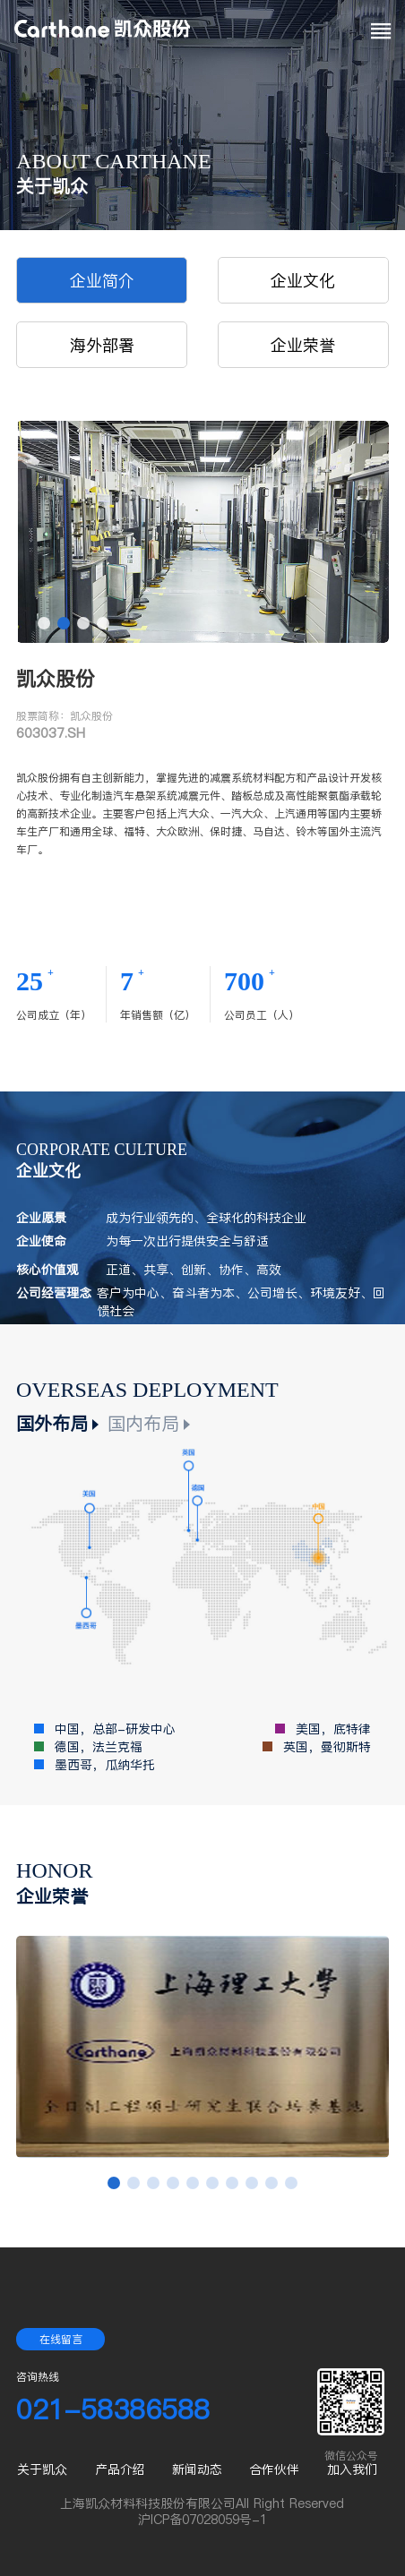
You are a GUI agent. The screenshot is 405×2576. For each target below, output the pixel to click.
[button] (44, 623)
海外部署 (102, 345)
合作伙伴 (274, 2469)
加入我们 (352, 2469)
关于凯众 (42, 2469)
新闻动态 (197, 2469)
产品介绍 (120, 2469)
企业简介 (102, 281)
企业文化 (303, 281)
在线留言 (60, 2339)
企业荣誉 (303, 345)
